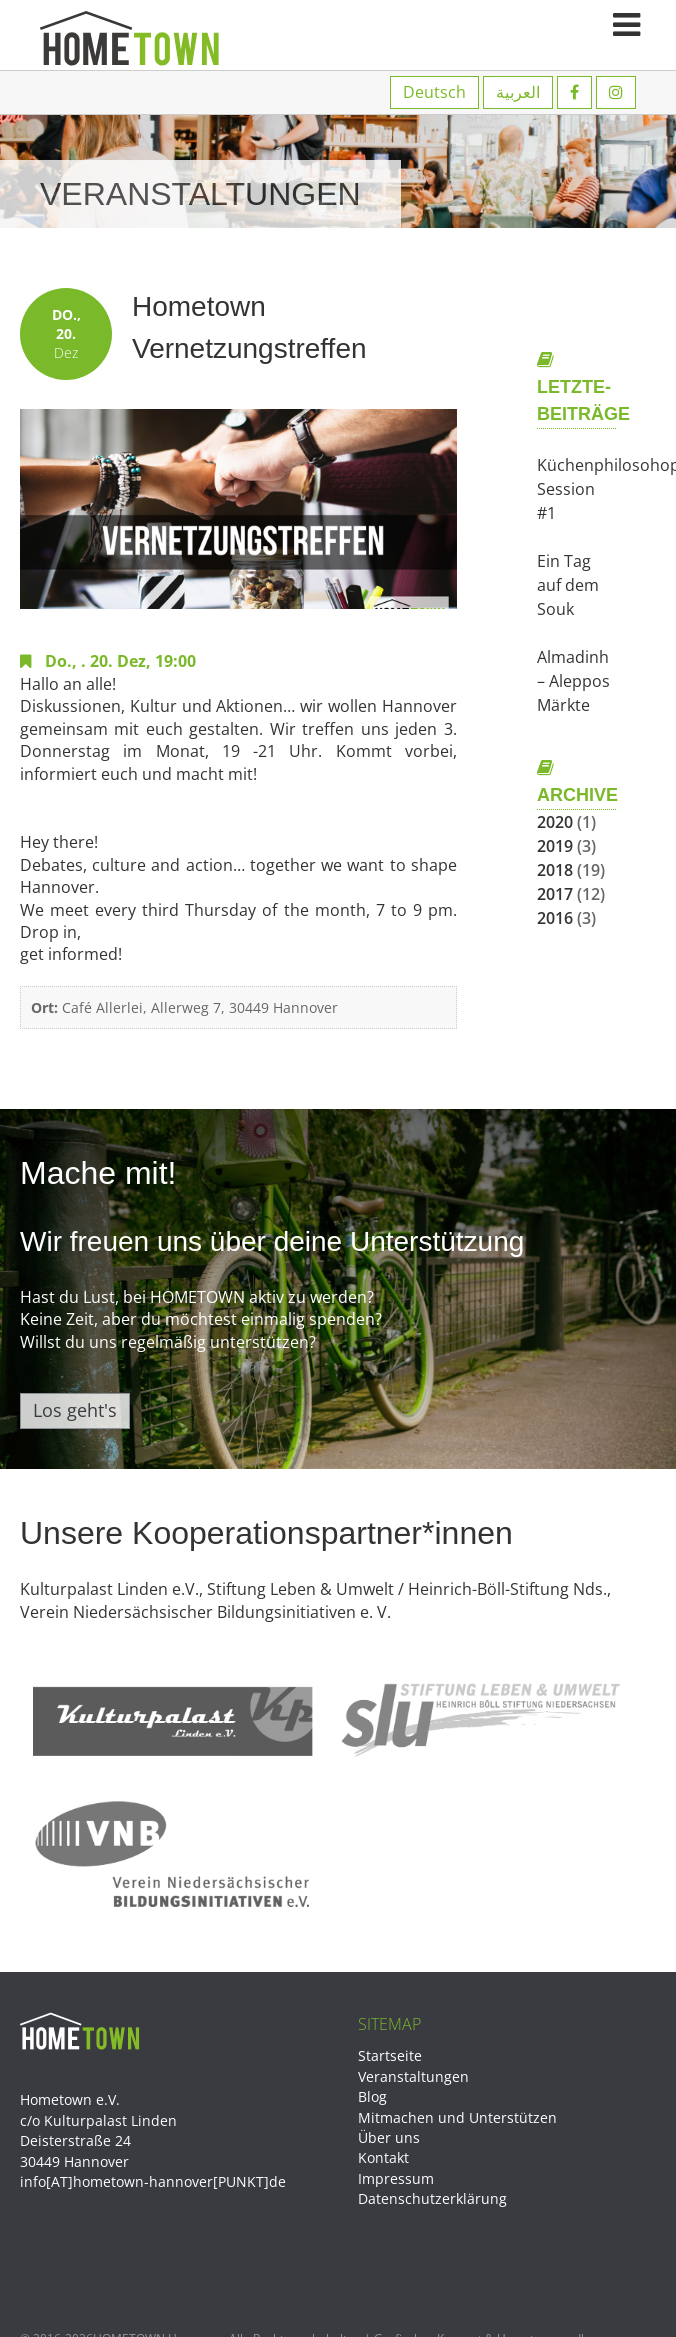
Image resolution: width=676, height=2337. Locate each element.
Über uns (389, 2137)
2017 (555, 894)
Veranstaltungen (413, 2076)
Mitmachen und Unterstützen (457, 2117)
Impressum (396, 2178)
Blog (372, 2096)
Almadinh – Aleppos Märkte (573, 681)
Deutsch (434, 92)
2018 (555, 870)
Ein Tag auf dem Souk (568, 585)
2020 (555, 822)
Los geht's (75, 1410)
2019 (555, 846)
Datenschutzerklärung (432, 2198)
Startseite (390, 2055)
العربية (518, 92)
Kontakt (383, 2157)
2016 (555, 918)
